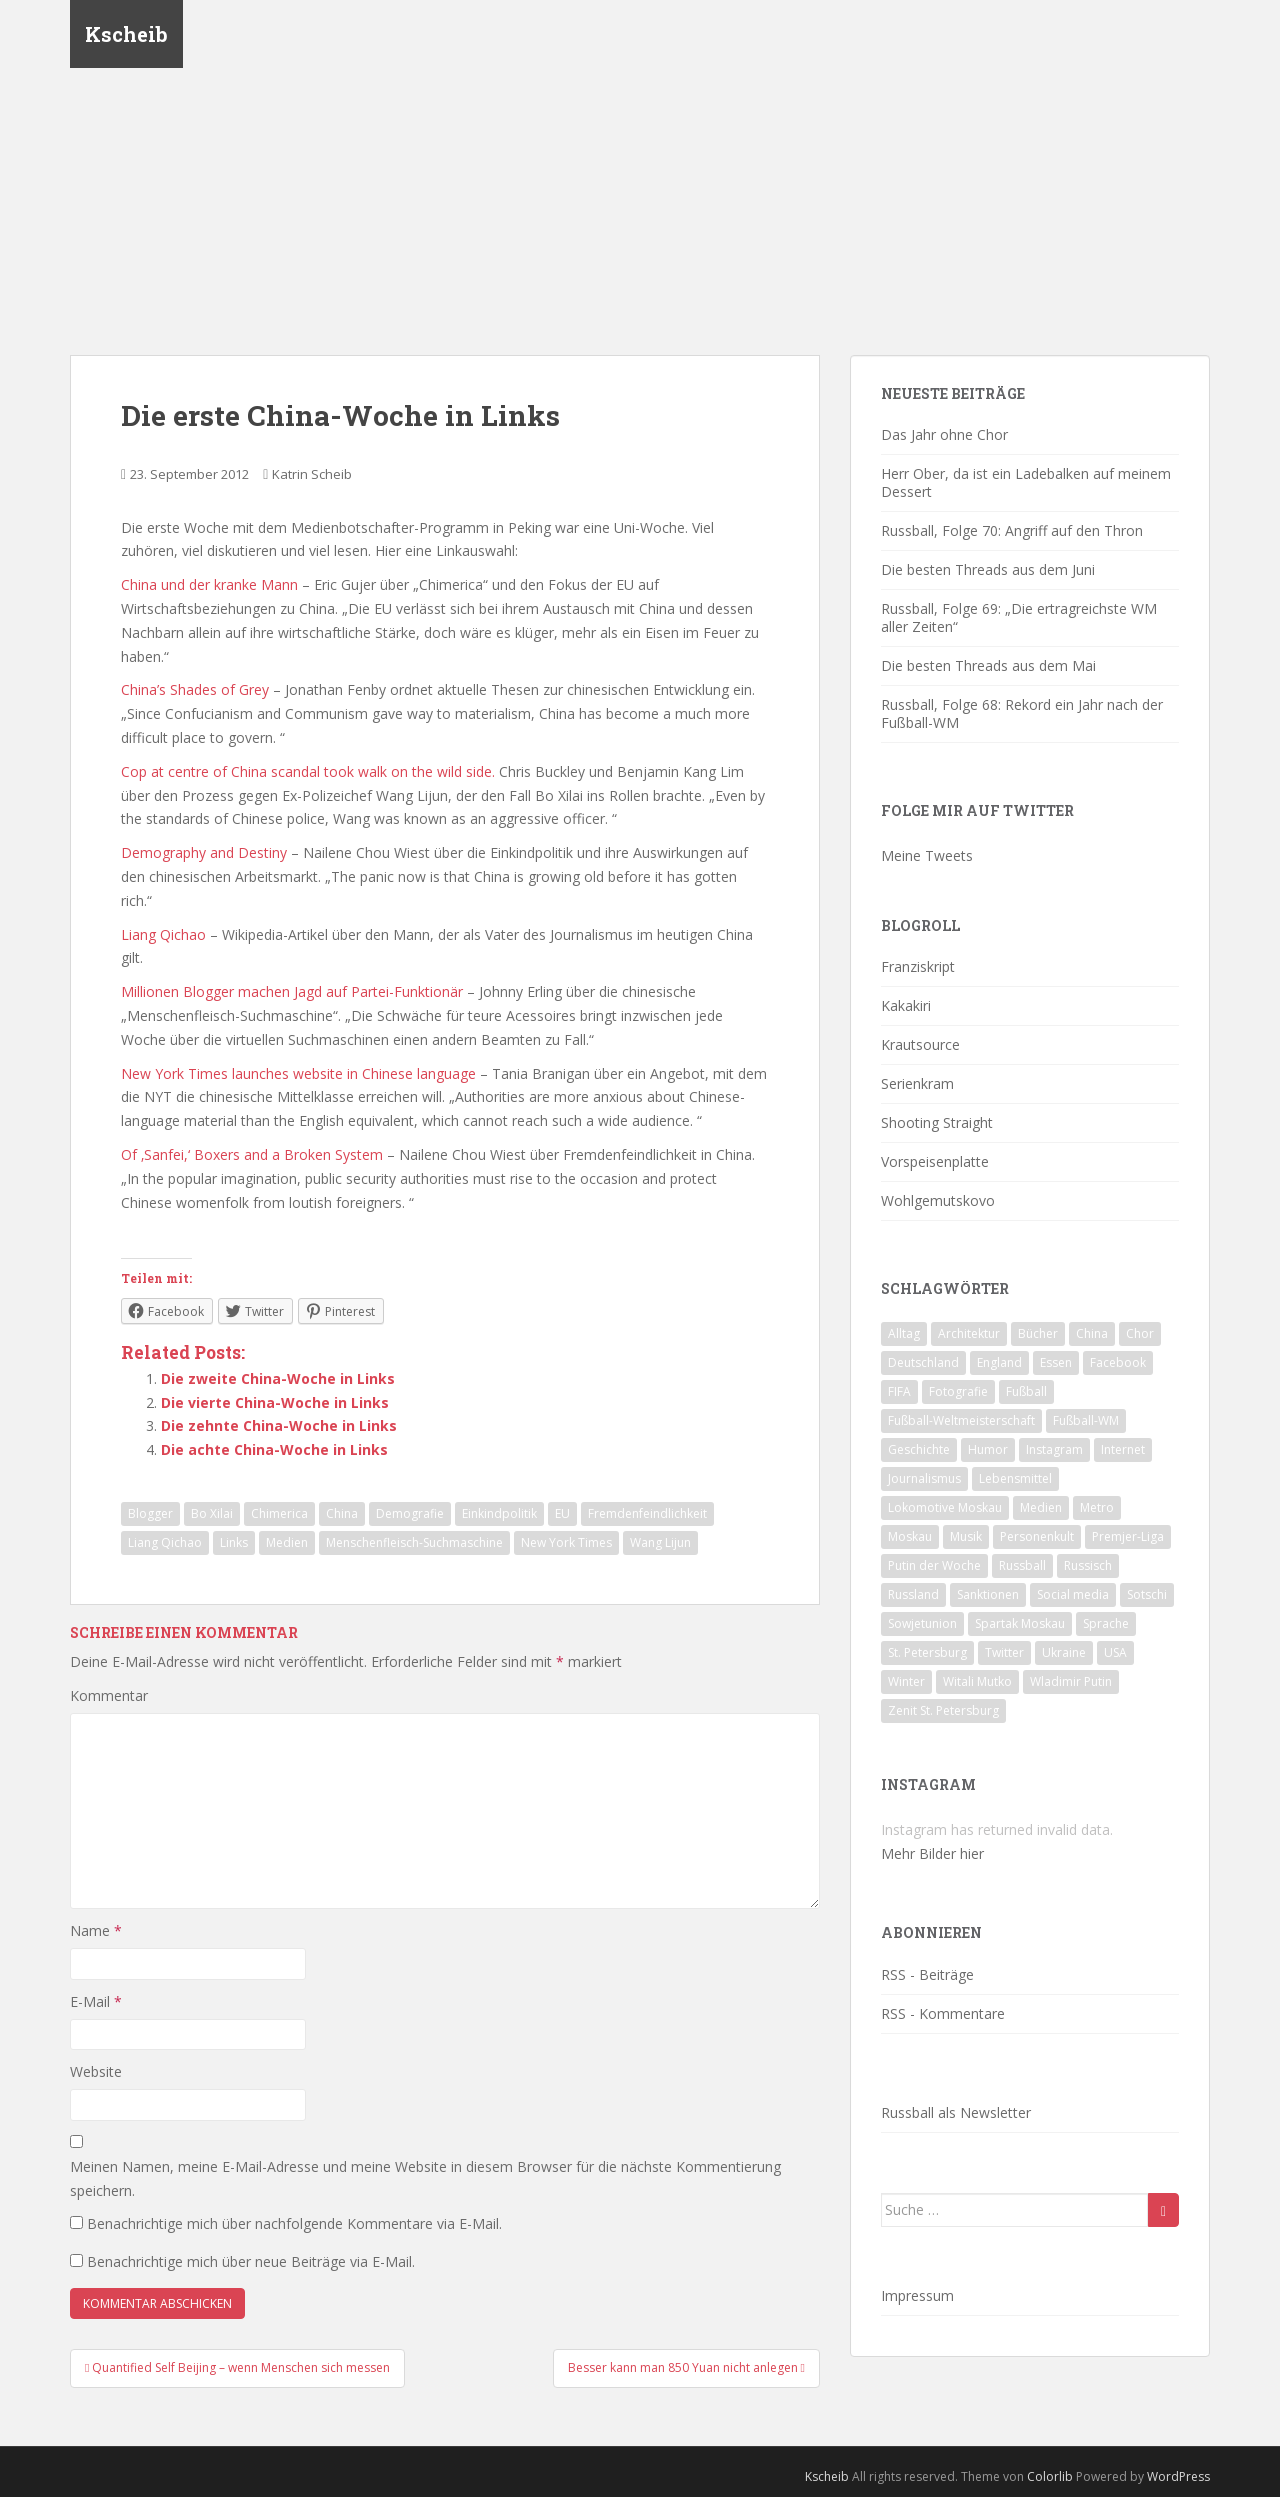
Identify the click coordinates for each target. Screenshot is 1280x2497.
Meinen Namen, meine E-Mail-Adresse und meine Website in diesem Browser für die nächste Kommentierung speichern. (425, 2178)
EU (562, 1513)
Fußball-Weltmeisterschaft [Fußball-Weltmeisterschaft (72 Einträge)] (961, 1420)
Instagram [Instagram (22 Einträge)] (1054, 1449)
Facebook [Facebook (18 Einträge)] (1118, 1362)
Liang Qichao (163, 934)
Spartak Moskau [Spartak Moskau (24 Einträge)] (1020, 1623)
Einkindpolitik (499, 1513)
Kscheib (126, 35)
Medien (287, 1542)
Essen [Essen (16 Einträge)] (1056, 1362)
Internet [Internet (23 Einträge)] (1123, 1449)
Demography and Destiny (204, 852)
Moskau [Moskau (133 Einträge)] (910, 1536)
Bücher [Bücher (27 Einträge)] (1038, 1333)
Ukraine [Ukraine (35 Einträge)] (1064, 1652)
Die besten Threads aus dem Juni (988, 569)
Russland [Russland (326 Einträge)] (913, 1594)
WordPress (1178, 2476)
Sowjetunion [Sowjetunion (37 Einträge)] (922, 1623)
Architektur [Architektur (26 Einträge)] (969, 1333)
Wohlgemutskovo (938, 1200)
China (342, 1513)
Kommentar (109, 1695)
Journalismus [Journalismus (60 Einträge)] (924, 1478)
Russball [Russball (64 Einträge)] (1022, 1565)
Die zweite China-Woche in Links (278, 1378)
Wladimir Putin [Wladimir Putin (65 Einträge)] (1071, 1681)
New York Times (566, 1542)
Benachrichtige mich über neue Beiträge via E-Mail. (251, 2261)
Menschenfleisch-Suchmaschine (414, 1542)
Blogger (150, 1513)
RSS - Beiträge (927, 1974)
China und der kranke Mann (209, 584)
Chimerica (279, 1513)
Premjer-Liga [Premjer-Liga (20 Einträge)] (1128, 1536)
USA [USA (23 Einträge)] (1115, 1652)
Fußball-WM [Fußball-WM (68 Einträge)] (1086, 1420)
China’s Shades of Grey (195, 689)
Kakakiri (906, 1005)
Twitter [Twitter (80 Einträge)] (1004, 1652)
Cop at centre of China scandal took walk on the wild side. (308, 771)
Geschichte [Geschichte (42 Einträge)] (919, 1449)
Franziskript (918, 966)
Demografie (410, 1513)
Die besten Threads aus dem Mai (988, 665)
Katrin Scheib (312, 474)
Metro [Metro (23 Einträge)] (1097, 1507)
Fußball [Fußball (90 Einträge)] (1026, 1391)
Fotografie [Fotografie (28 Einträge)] (958, 1391)
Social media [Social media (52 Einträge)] (1073, 1594)
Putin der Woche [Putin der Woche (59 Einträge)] (934, 1565)
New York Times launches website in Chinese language (298, 1073)
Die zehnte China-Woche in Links (279, 1425)
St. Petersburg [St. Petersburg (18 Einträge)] (927, 1652)
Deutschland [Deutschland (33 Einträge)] (923, 1362)
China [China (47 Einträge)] (1092, 1333)
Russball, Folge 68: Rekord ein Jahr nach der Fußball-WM (1022, 713)
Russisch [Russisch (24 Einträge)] (1088, 1565)
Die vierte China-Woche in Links (275, 1402)
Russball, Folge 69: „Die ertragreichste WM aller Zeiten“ (1019, 617)
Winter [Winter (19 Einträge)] (906, 1681)
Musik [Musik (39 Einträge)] (966, 1536)
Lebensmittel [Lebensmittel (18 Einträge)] (1015, 1478)
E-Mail (96, 2001)
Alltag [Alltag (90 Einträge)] (904, 1333)
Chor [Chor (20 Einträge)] (1140, 1333)
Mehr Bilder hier (932, 1853)
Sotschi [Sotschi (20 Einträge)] (1147, 1594)
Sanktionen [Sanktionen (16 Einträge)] (988, 1594)
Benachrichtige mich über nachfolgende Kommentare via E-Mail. (294, 2223)
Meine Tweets (927, 855)
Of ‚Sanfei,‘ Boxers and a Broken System (252, 1154)
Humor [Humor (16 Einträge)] (988, 1449)
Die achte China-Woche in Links (274, 1449)
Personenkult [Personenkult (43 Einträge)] (1037, 1536)
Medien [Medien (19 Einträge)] (1041, 1507)
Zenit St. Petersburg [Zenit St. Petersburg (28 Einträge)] (943, 1710)
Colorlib (1050, 2476)
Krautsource (920, 1044)
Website (96, 2071)
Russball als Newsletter (956, 2112)
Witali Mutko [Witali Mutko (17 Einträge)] (977, 1681)
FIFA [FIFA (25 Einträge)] (899, 1391)
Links (234, 1542)
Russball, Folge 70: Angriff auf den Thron (1012, 530)
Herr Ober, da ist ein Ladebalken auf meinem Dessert (1026, 482)
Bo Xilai (212, 1513)
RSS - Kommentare (943, 2013)
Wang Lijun (660, 1542)
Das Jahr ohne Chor (944, 434)
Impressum (917, 2295)
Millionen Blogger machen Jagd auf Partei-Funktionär (292, 991)
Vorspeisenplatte (935, 1161)
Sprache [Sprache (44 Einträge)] (1106, 1623)
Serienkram (917, 1083)
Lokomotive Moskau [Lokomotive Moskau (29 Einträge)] (945, 1507)
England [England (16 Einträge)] (999, 1362)
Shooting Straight (937, 1122)
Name (96, 1930)
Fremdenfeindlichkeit (647, 1513)
